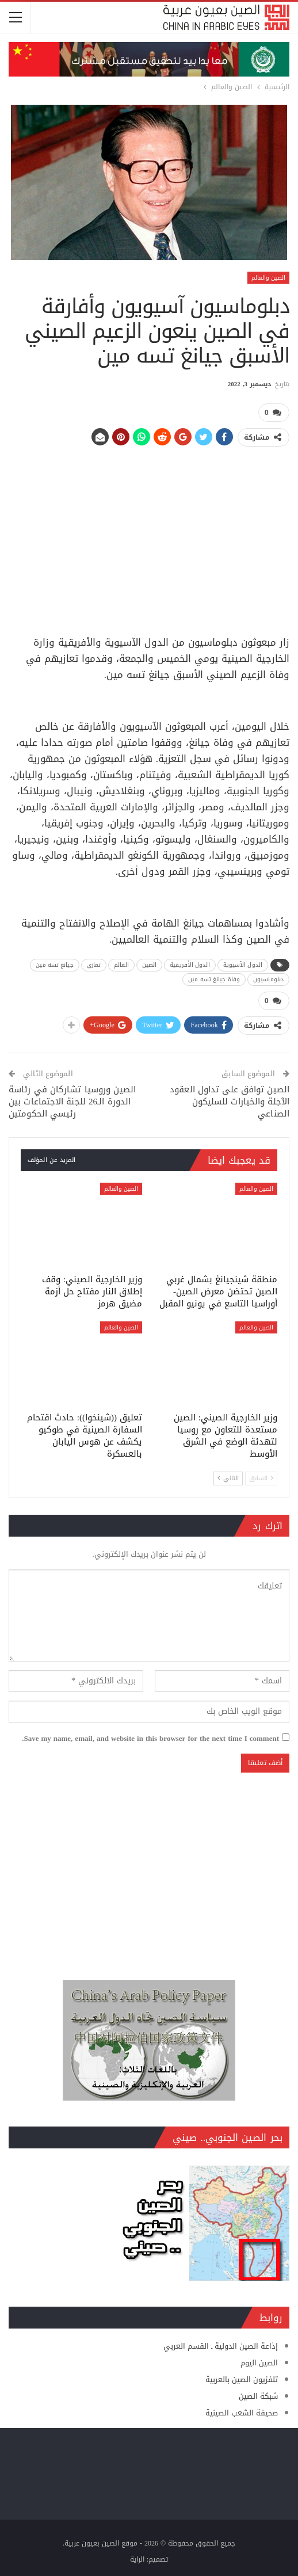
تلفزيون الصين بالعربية (241, 2378)
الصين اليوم (259, 2361)
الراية (137, 2558)
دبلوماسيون (268, 978)
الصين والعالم (268, 277)
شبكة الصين (258, 2395)
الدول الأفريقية (189, 964)
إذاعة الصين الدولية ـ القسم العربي (220, 2345)
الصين (149, 964)
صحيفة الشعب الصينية (241, 2411)
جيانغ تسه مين (54, 964)
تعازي (94, 964)
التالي (228, 1478)
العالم (121, 964)
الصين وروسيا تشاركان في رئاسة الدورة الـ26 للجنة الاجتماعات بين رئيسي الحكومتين (72, 1100)
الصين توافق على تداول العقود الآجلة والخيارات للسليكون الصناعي (229, 1100)
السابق (261, 1478)
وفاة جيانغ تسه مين (214, 978)
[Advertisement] (149, 535)
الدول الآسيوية (242, 964)
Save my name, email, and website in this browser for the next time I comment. (150, 1737)
